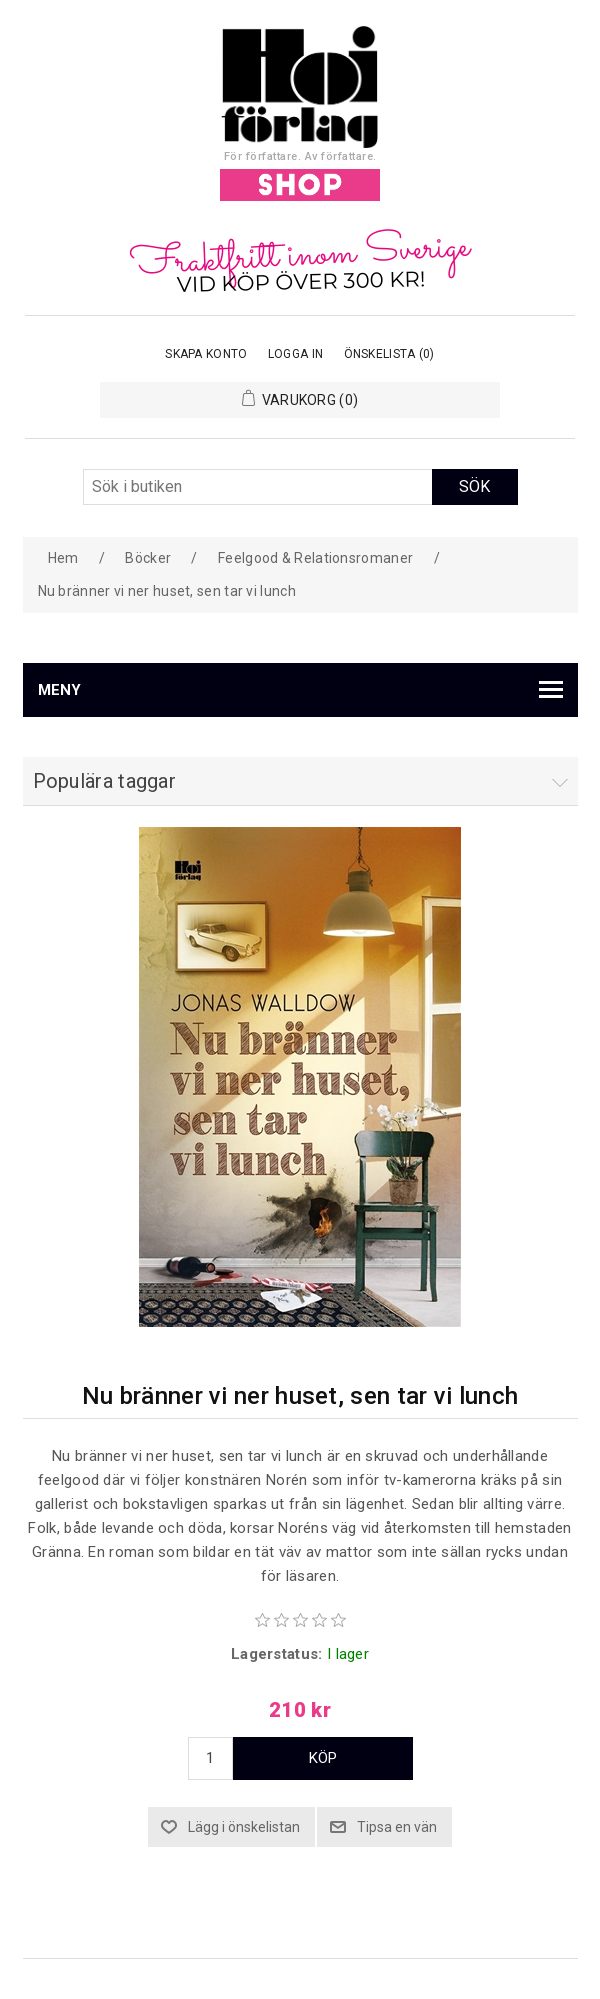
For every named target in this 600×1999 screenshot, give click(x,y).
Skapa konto (206, 354)
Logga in (295, 354)
